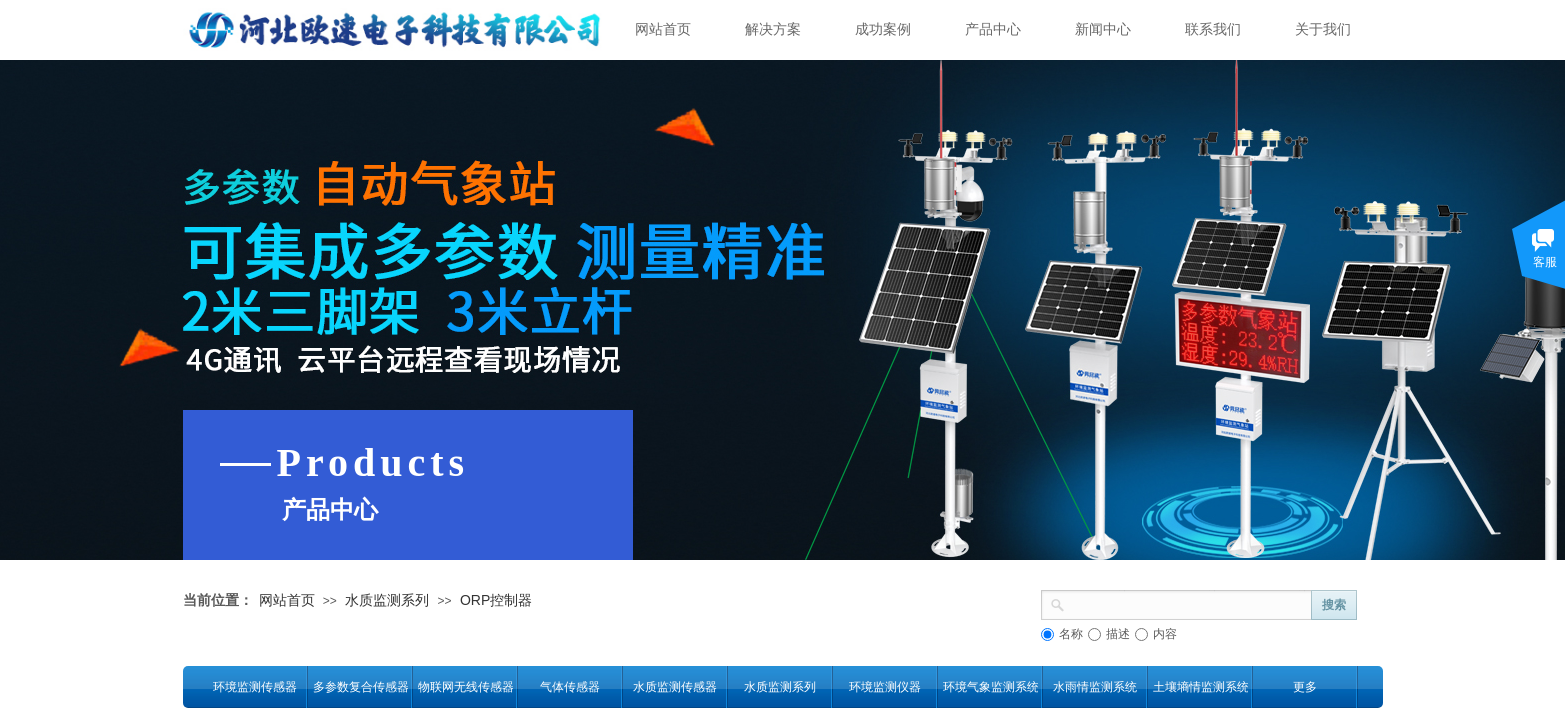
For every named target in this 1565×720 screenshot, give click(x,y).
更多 (1305, 687)
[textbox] (1188, 603)
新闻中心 (1103, 29)
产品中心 (993, 29)
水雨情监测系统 (1095, 687)
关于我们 (1323, 29)
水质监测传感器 (675, 687)
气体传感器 (570, 687)
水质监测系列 (387, 600)
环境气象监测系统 (990, 687)
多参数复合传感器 (360, 687)
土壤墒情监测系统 (1200, 687)
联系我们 (1213, 29)
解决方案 (773, 29)
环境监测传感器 (255, 687)
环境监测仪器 (885, 687)
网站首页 (663, 29)
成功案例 (883, 29)
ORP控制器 (496, 600)
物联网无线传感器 (465, 687)
